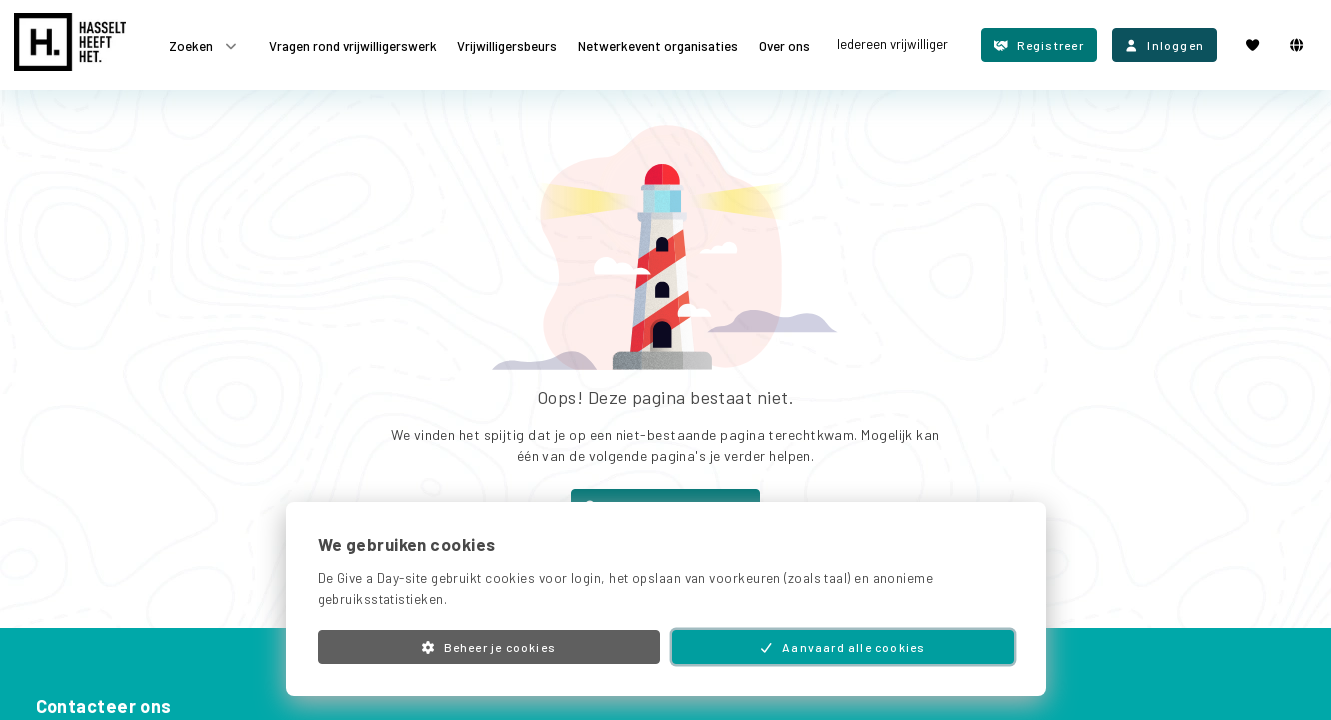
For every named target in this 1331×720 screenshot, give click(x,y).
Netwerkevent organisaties (658, 45)
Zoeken (204, 45)
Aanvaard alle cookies (843, 647)
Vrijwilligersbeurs (507, 45)
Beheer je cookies (488, 647)
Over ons (784, 45)
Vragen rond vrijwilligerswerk (353, 45)
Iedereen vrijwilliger (892, 44)
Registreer (1039, 45)
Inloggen (1164, 45)
